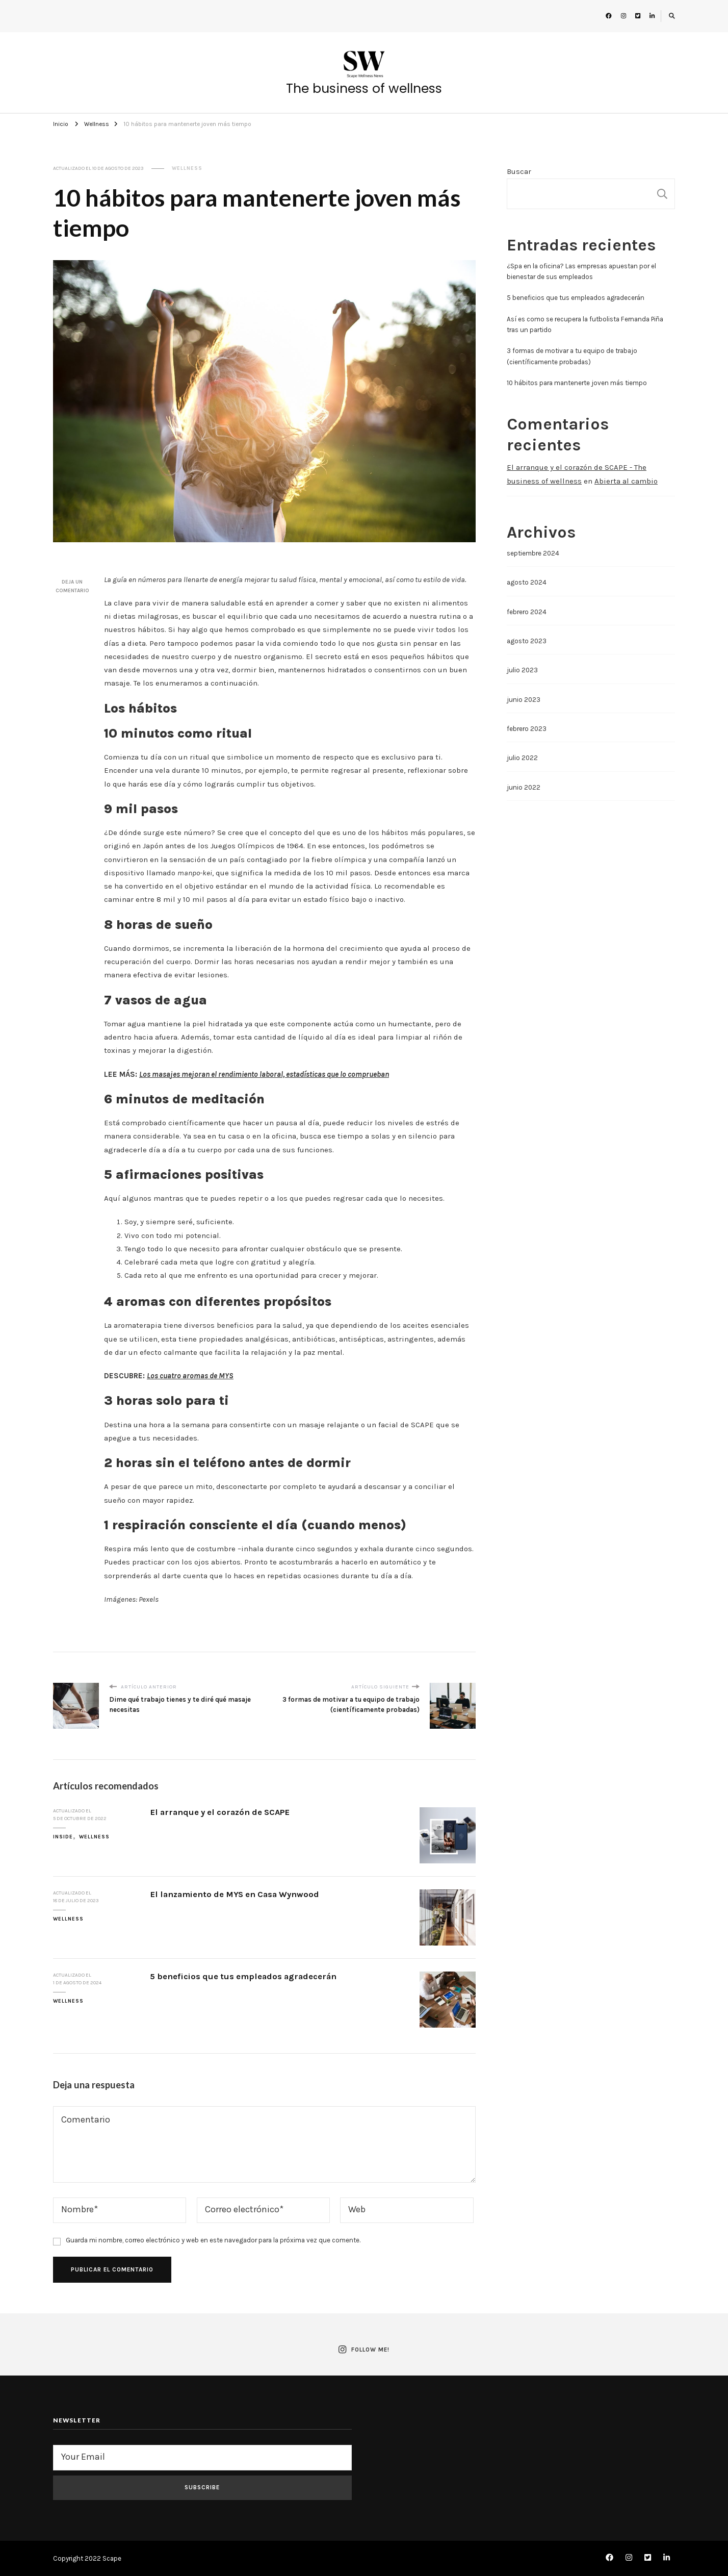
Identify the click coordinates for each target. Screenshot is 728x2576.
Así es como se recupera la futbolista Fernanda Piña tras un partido (585, 324)
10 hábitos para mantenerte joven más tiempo (577, 383)
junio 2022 (523, 787)
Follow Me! (364, 2350)
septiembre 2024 (533, 553)
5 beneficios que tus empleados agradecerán (243, 1976)
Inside (63, 1837)
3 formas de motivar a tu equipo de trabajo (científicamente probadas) (572, 356)
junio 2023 (523, 699)
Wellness (187, 168)
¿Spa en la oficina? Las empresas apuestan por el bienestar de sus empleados (581, 271)
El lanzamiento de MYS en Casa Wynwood (234, 1894)
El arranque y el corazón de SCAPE (220, 1812)
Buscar (519, 171)
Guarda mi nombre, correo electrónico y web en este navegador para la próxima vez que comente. (213, 2240)
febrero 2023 (527, 729)
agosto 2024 (527, 582)
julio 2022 (522, 758)
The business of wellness (364, 88)
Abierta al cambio (626, 481)
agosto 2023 (527, 641)
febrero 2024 (527, 612)
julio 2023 (522, 670)
